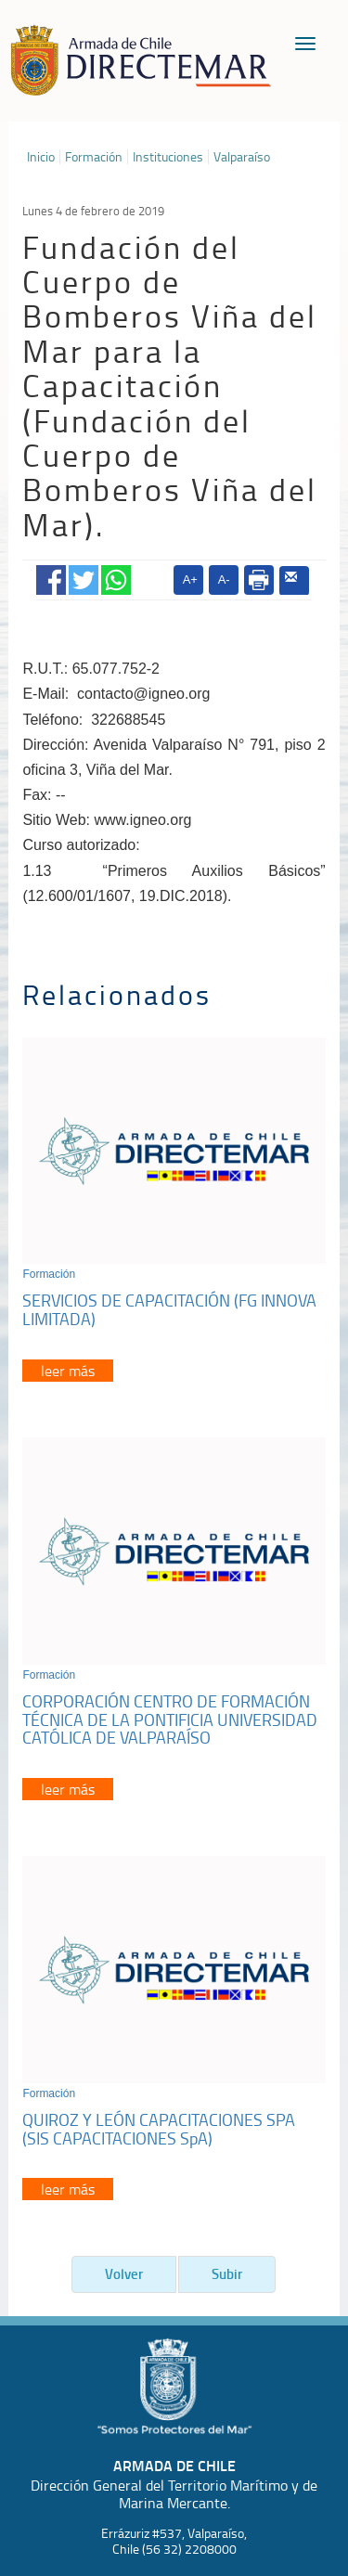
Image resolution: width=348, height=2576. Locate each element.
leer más (68, 1370)
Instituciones (168, 156)
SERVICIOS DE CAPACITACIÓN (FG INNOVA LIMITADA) (169, 1309)
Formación (93, 156)
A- (224, 579)
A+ (190, 579)
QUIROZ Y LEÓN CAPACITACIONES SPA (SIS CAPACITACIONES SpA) (158, 2128)
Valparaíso (241, 156)
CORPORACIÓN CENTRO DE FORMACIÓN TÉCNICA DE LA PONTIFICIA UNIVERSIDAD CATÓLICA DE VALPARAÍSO (169, 1719)
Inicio (41, 156)
